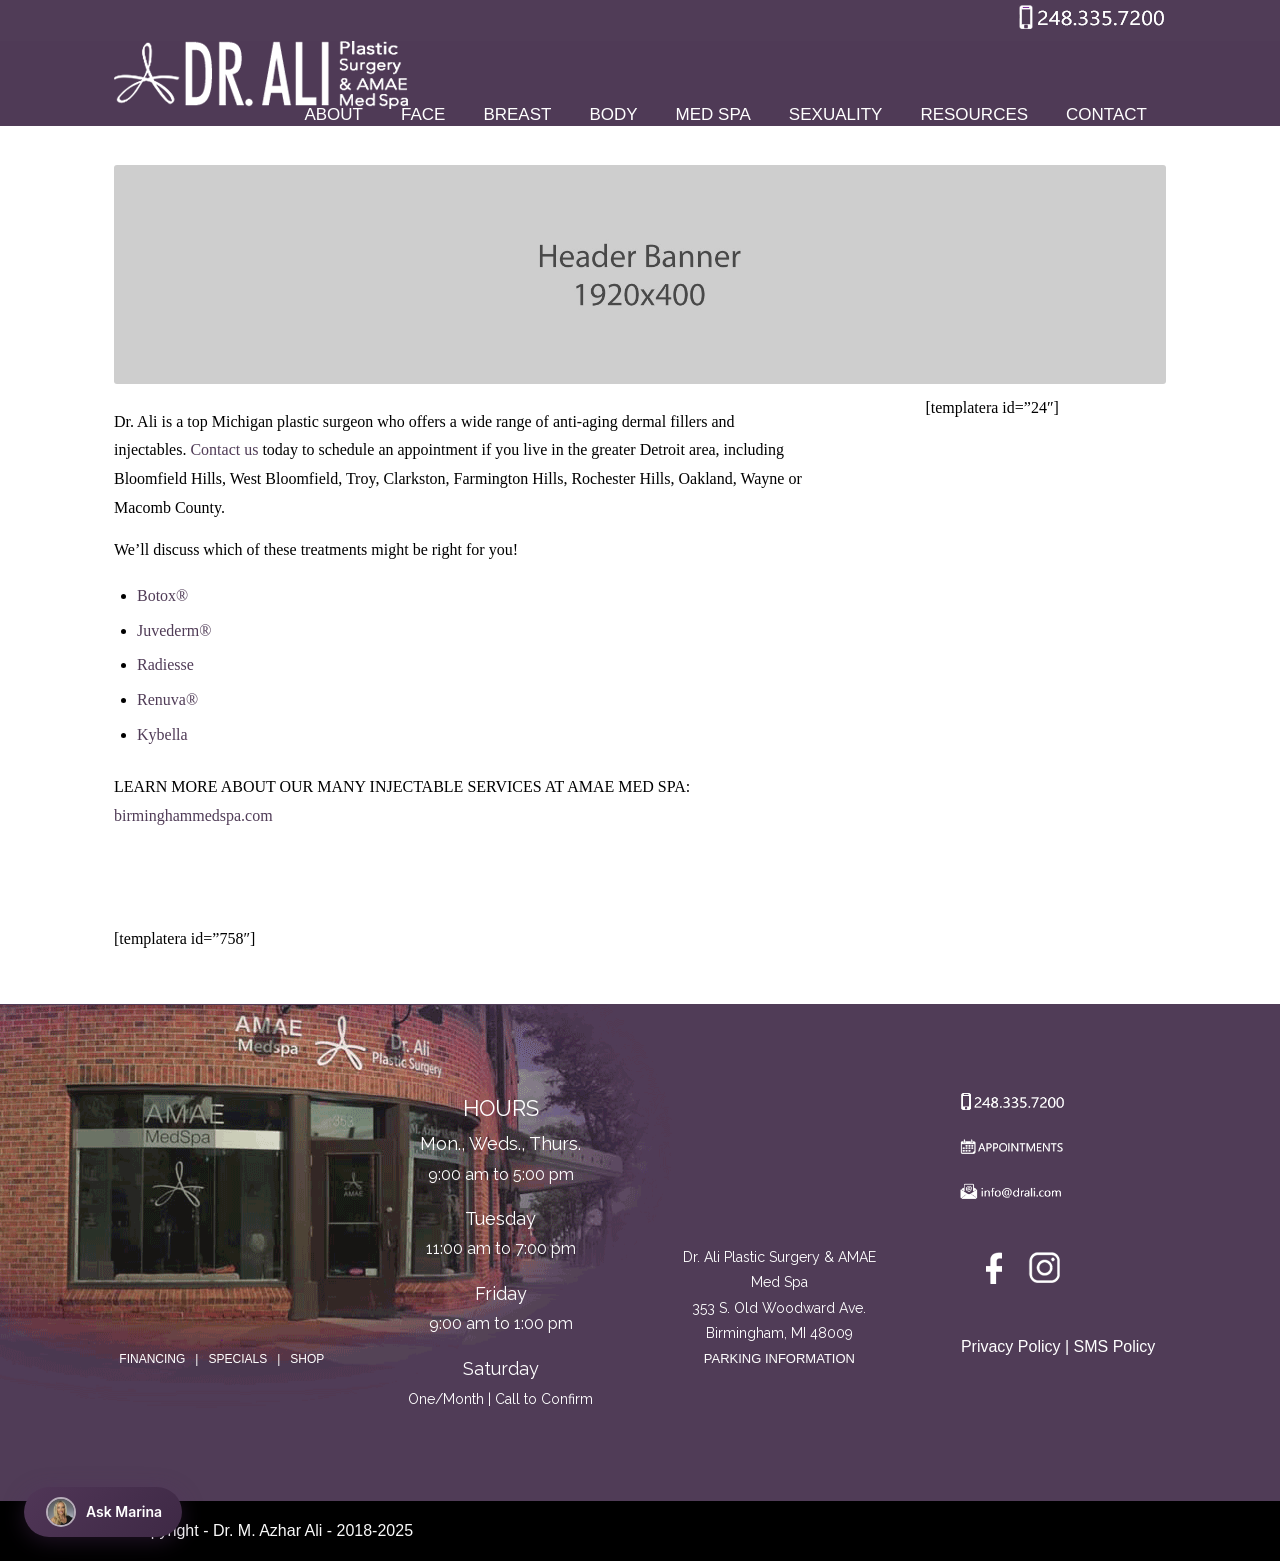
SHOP (307, 1359)
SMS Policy (1115, 1346)
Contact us (224, 449)
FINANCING (152, 1359)
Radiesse (165, 664)
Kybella (162, 734)
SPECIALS (237, 1359)
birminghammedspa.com (193, 815)
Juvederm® (174, 630)
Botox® (162, 595)
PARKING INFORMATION (779, 1358)
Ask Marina (104, 1512)
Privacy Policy (1011, 1346)
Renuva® (167, 699)
